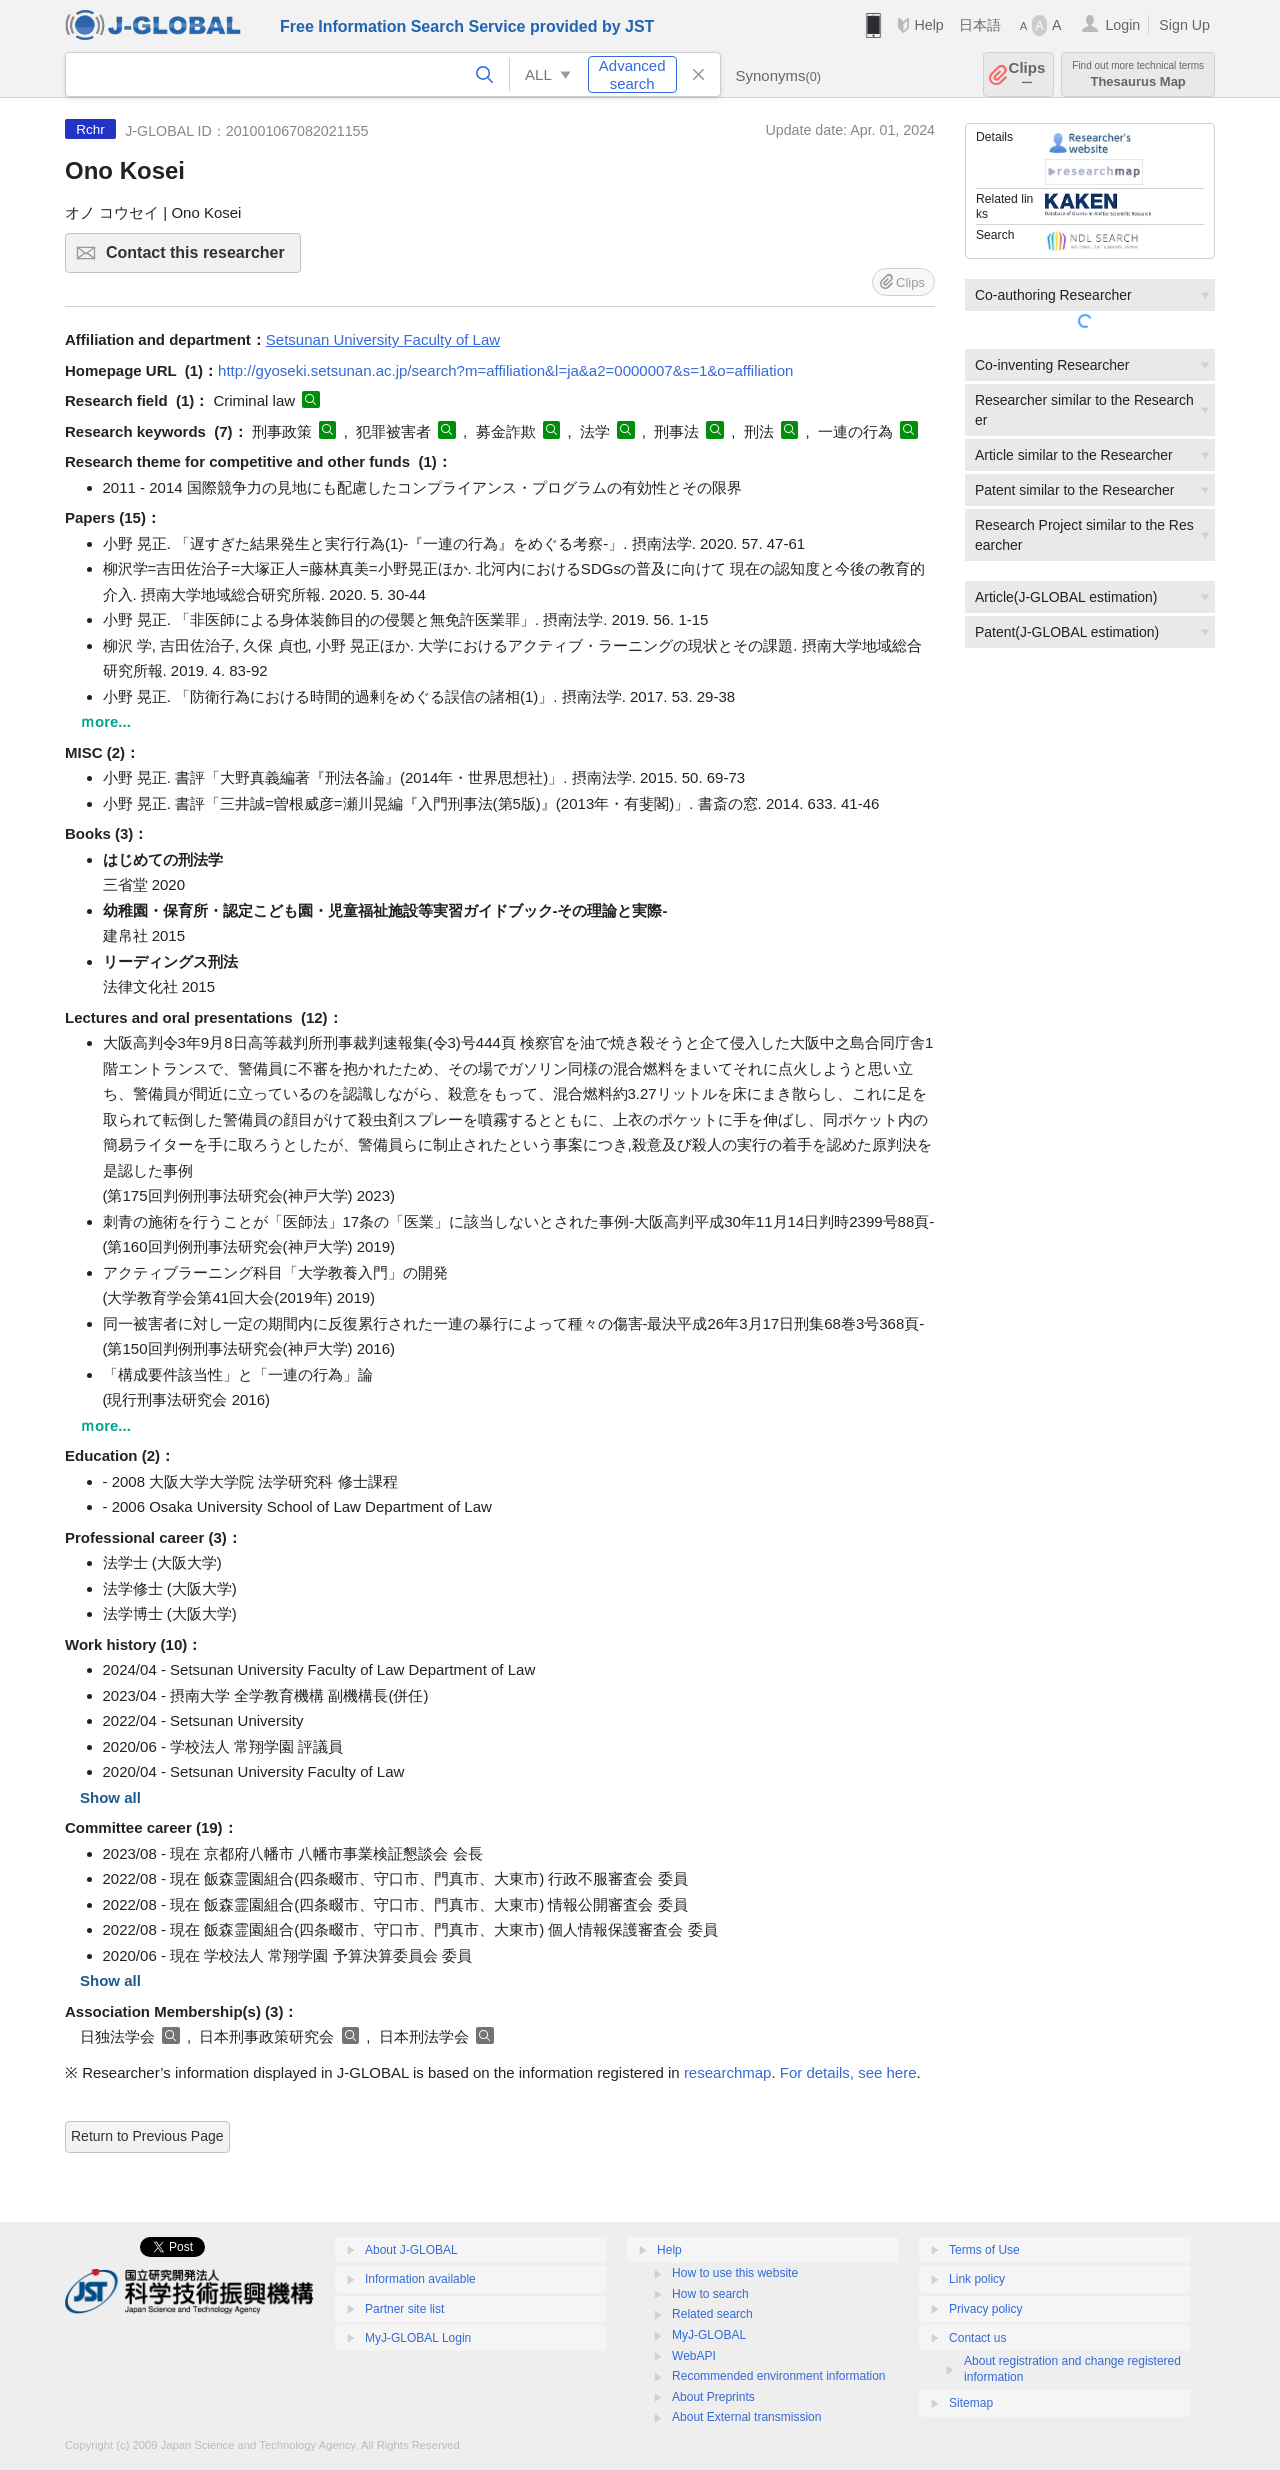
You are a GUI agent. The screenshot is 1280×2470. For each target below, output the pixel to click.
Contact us (977, 2338)
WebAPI (694, 2356)
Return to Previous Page (147, 2136)
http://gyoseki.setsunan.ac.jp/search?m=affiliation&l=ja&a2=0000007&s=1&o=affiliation (505, 370)
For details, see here (848, 2072)
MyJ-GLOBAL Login (418, 2338)
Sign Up (1184, 25)
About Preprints (713, 2397)
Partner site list (404, 2309)
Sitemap (971, 2403)
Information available (420, 2279)
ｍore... (105, 721)
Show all (110, 1797)
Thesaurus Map (1138, 74)
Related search (712, 2314)
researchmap (728, 2072)
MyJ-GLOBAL (709, 2335)
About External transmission (746, 2417)
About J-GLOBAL (411, 2250)
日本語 (980, 25)
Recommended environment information (778, 2376)
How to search (710, 2294)
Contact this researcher (200, 258)
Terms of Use (984, 2250)
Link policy (977, 2279)
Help (928, 25)
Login (1122, 25)
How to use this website (735, 2273)
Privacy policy (985, 2309)
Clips (1027, 74)
